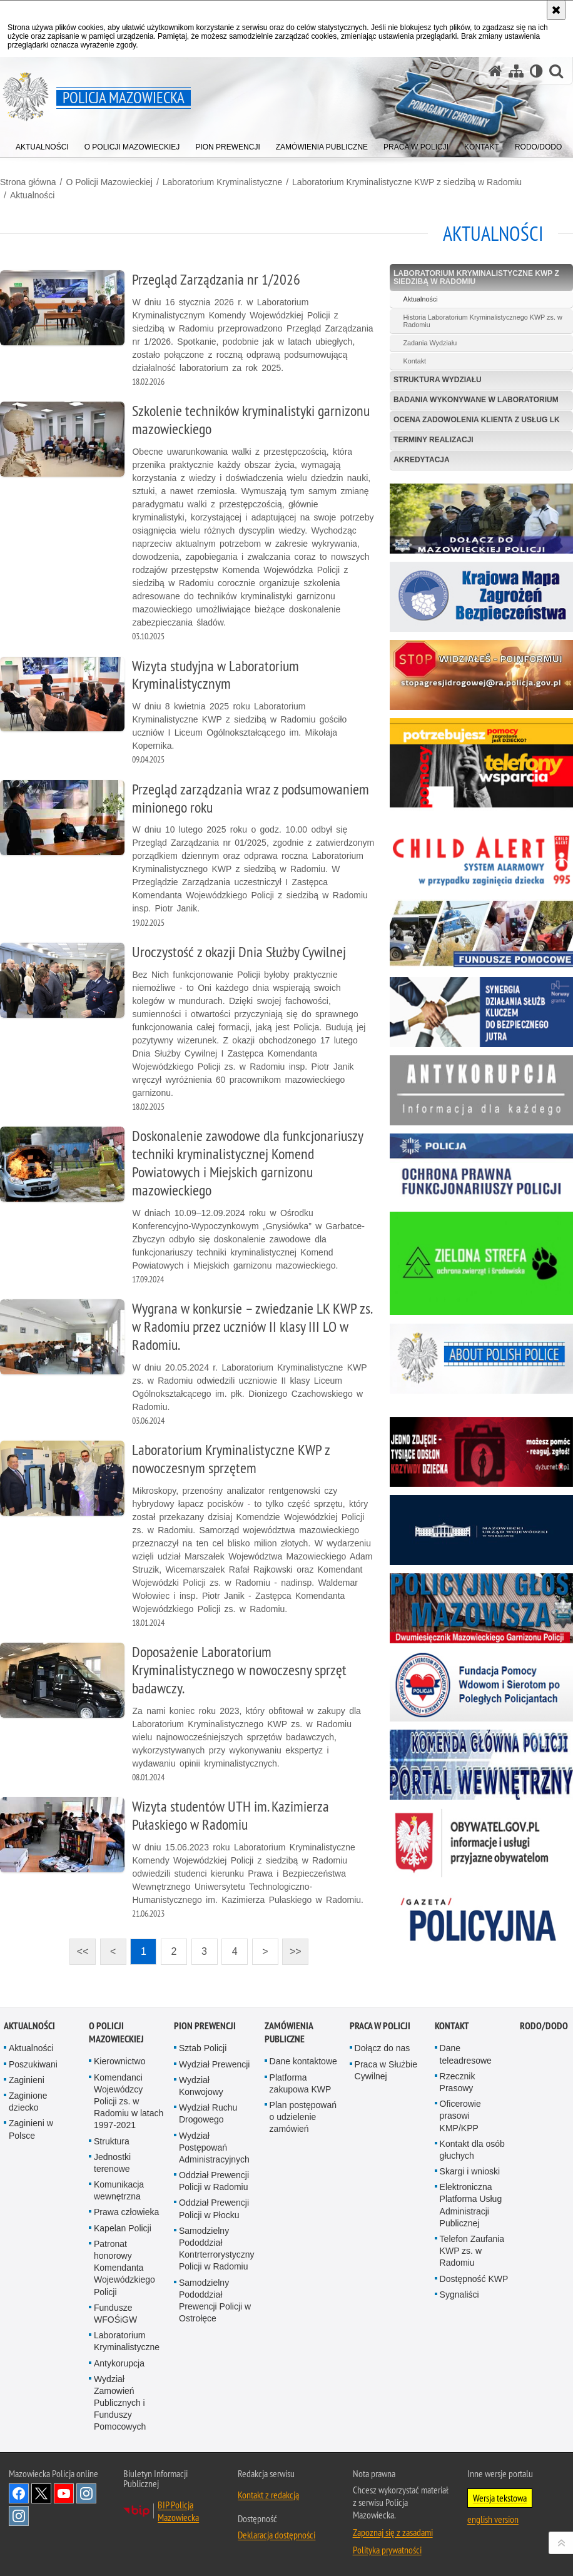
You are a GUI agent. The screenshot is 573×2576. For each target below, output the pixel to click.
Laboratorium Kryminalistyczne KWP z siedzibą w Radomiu (407, 182)
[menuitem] (42, 144)
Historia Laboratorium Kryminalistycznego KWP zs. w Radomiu (482, 320)
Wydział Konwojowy (201, 2086)
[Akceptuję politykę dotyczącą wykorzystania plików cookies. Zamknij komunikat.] (556, 10)
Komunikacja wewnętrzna (119, 2190)
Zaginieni (26, 2080)
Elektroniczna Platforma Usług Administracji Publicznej (471, 2205)
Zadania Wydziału (430, 343)
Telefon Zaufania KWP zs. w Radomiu (472, 2251)
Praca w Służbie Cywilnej (386, 2070)
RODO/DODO (544, 2025)
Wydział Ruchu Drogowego (208, 2113)
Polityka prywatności (387, 2549)
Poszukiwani (33, 2064)
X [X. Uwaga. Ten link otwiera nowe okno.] (41, 2493)
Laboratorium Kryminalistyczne (222, 182)
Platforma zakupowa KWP (301, 2083)
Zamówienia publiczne (289, 2032)
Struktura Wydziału (437, 379)
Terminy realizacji (433, 439)
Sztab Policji (202, 2048)
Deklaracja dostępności (276, 2534)
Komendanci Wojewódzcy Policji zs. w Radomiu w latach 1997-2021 (128, 2101)
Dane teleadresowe (466, 2054)
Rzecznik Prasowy (457, 2082)
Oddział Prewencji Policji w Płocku (214, 2208)
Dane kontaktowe (303, 2061)
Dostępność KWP (474, 2279)
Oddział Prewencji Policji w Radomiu (214, 2181)
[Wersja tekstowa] (536, 71)
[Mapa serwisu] (516, 71)
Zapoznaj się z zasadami (393, 2532)
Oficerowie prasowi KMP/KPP (460, 2115)
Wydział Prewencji (214, 2064)
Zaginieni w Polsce (31, 2129)
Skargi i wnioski (470, 2171)
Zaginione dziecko (28, 2101)
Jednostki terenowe (112, 2163)
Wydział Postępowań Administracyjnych (214, 2147)
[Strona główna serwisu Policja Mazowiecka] (495, 71)
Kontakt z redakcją (268, 2494)
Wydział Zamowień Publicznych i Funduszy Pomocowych (120, 2403)
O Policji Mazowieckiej (109, 182)
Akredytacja (421, 459)
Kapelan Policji (122, 2228)
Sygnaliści (459, 2294)
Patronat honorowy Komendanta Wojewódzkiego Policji (124, 2268)
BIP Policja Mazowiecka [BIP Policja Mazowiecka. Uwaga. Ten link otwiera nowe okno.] (178, 2510)
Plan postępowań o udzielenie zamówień (303, 2117)
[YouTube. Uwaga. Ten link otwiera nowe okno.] (64, 2493)
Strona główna (28, 182)
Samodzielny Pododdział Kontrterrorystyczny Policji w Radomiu (217, 2249)
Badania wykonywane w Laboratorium (476, 399)
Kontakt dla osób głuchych (472, 2150)
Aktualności (32, 195)
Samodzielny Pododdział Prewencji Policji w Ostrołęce (215, 2301)
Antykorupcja (119, 2363)
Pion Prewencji (205, 2025)
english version (493, 2519)
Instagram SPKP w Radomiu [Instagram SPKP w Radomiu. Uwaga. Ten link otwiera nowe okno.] (19, 2516)
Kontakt (414, 361)
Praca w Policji (380, 2025)
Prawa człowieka (126, 2212)
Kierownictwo (119, 2061)
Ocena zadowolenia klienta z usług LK (476, 419)
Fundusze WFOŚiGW (115, 2314)
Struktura (111, 2141)
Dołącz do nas (382, 2048)
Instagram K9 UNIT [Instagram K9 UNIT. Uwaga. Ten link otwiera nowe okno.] (86, 2493)
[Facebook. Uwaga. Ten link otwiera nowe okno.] (19, 2493)
